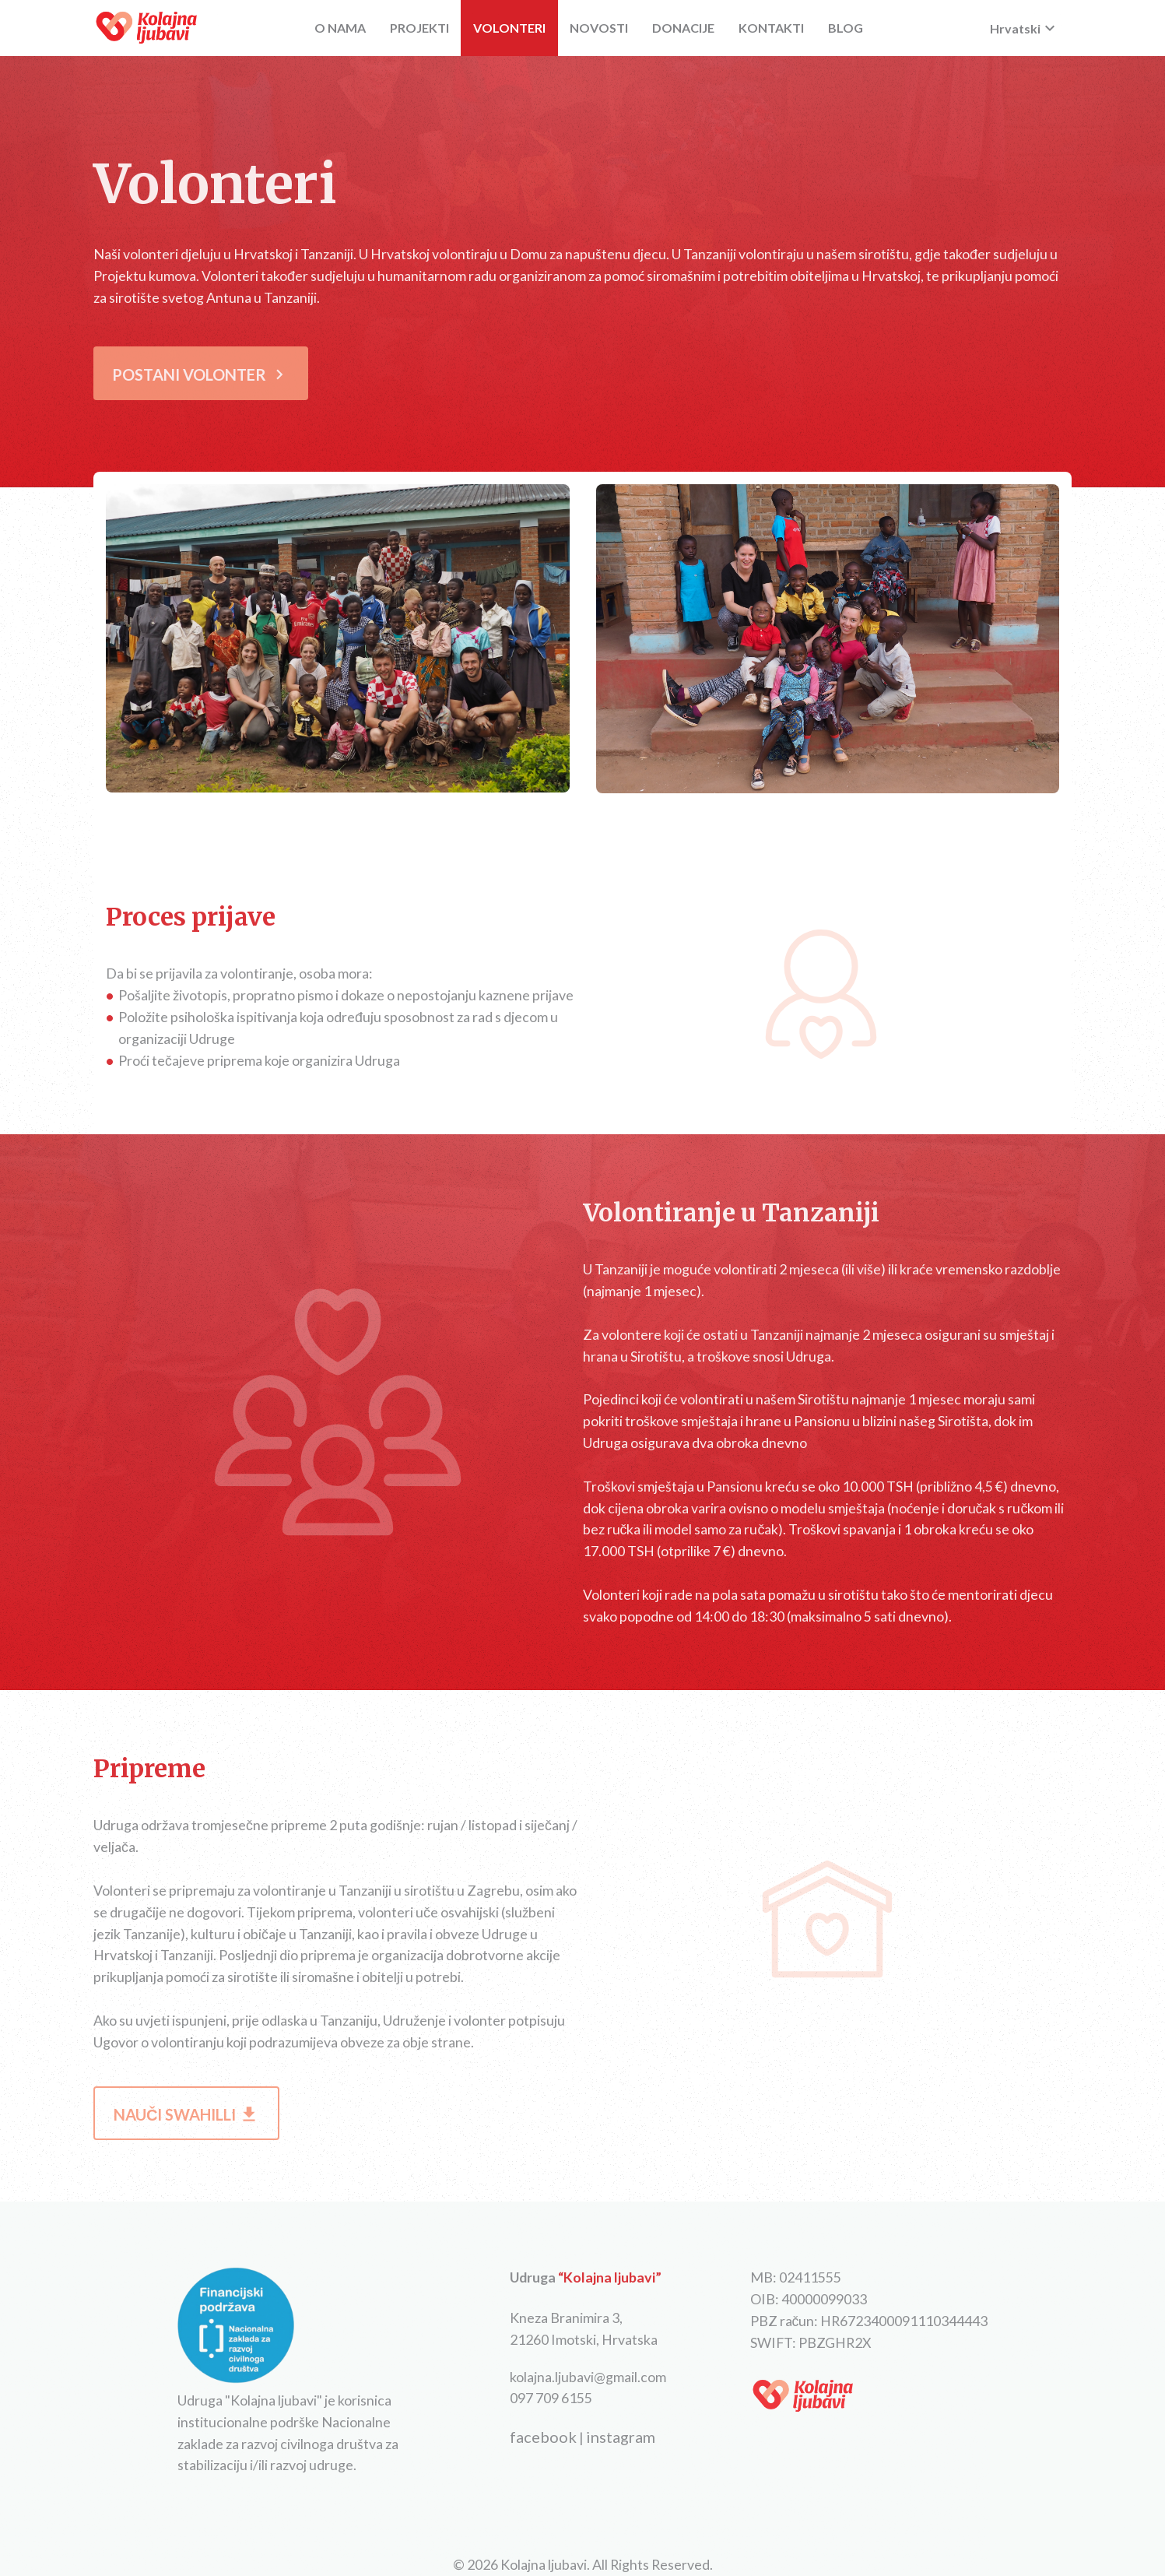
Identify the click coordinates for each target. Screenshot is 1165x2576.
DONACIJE (683, 27)
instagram (620, 2436)
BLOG (845, 27)
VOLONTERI (509, 27)
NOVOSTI (599, 27)
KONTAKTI (771, 27)
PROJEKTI (419, 27)
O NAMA (340, 27)
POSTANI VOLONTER (200, 374)
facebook (543, 2436)
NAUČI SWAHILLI (186, 2114)
